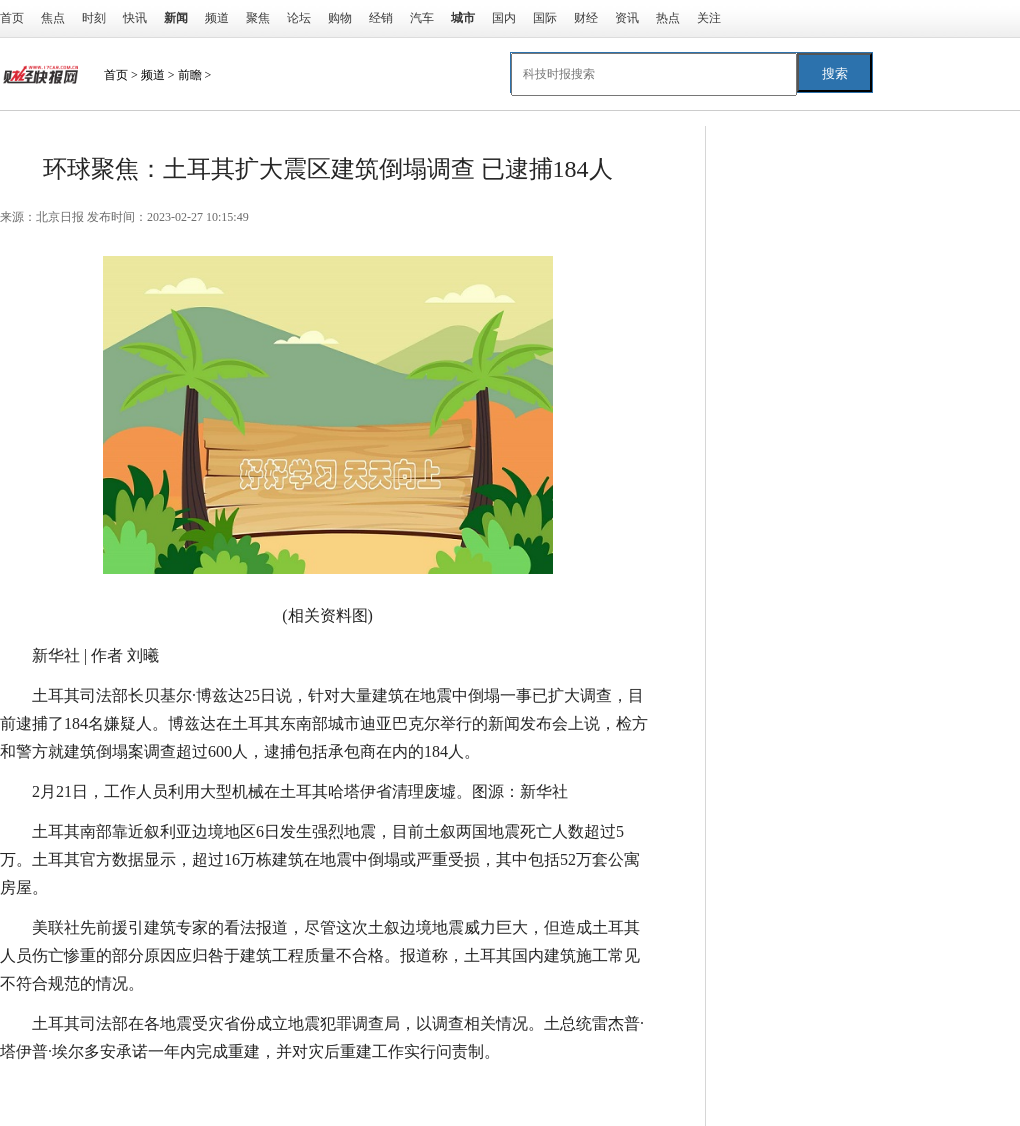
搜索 (835, 73)
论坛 (299, 18)
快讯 (135, 18)
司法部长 (200, 1091)
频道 (217, 18)
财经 (586, 18)
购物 (340, 18)
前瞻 (190, 75)
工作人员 (132, 1091)
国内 (504, 18)
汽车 (422, 18)
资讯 (627, 18)
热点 (668, 18)
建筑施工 (268, 1091)
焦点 (53, 18)
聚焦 (258, 18)
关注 (709, 18)
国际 (545, 18)
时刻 (94, 18)
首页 (12, 18)
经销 (381, 18)
